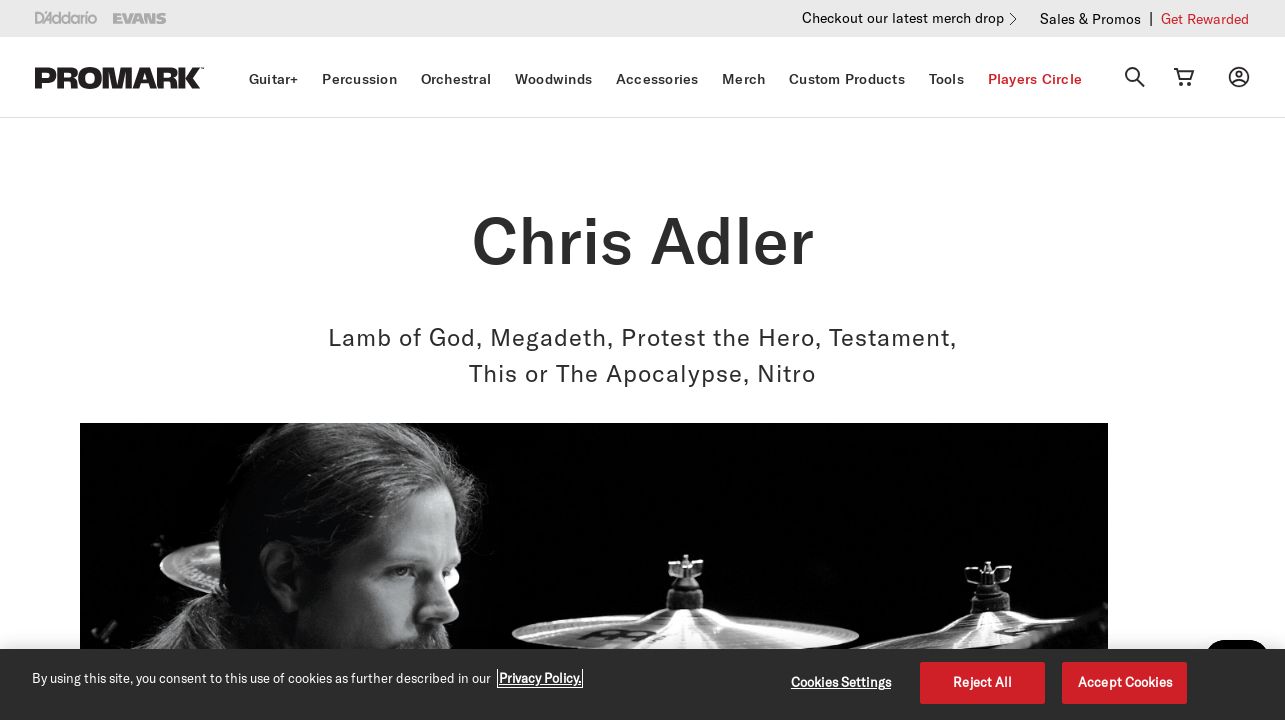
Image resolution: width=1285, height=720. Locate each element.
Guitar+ (274, 79)
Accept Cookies (1125, 682)
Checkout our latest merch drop (903, 17)
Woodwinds (553, 79)
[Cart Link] (1184, 77)
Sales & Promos (1090, 18)
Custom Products (847, 79)
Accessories (657, 79)
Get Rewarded (1205, 18)
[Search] (1135, 77)
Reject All (982, 682)
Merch (743, 79)
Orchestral (456, 79)
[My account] (1239, 77)
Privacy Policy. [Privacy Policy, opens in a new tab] (540, 678)
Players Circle (1035, 79)
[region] (642, 684)
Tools (946, 79)
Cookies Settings (841, 682)
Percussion (359, 79)
